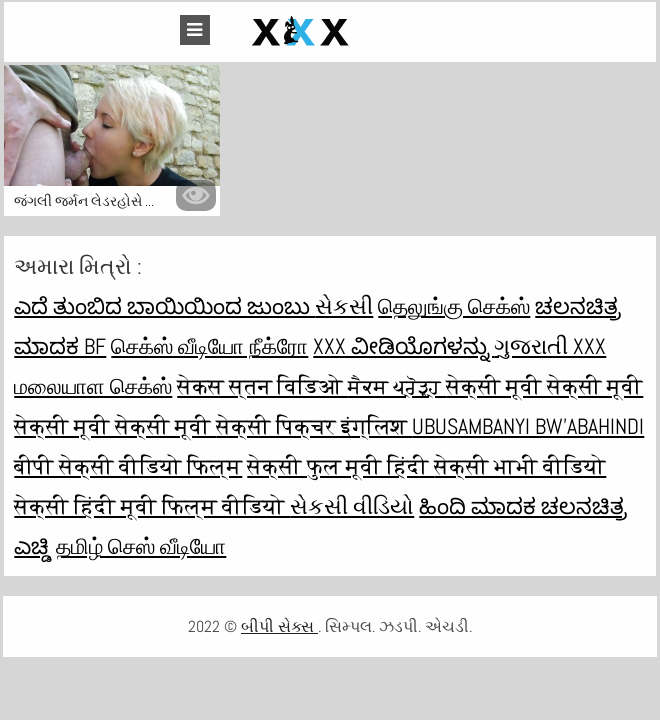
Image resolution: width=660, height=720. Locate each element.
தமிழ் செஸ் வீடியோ (141, 546)
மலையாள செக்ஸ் (93, 386)
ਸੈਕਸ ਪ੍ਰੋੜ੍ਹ (397, 386)
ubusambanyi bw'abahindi (528, 426)
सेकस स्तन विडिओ (262, 386)
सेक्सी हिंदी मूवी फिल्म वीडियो (152, 506)
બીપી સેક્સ (279, 626)
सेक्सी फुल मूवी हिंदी (340, 466)
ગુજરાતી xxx (550, 346)
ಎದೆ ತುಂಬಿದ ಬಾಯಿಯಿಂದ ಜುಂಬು (164, 306)
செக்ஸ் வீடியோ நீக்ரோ (209, 346)
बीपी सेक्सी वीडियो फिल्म (128, 466)
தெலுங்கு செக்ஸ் (454, 306)
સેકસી (344, 306)
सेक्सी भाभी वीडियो (520, 466)
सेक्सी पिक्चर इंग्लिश (314, 426)
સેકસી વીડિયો (352, 506)
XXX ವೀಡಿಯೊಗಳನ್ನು (403, 346)
